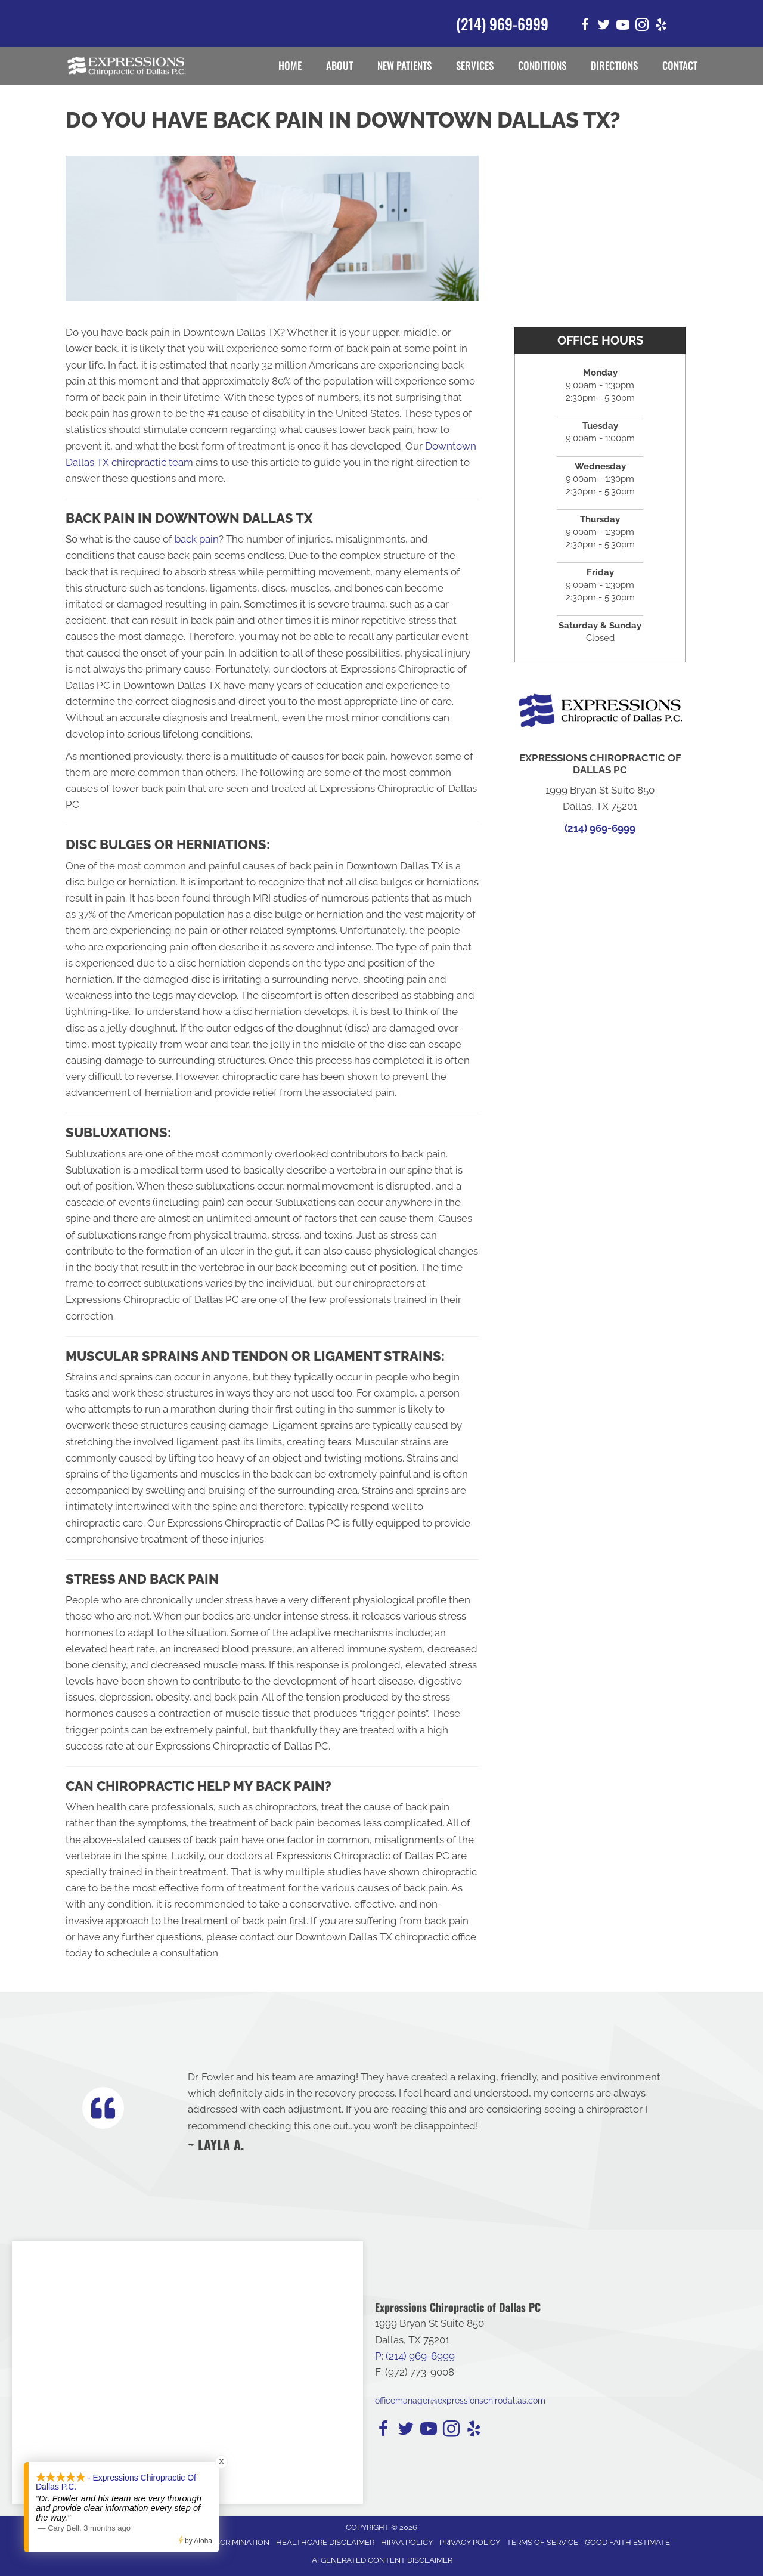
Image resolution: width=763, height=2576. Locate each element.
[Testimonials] (430, 2110)
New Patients (404, 65)
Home (290, 65)
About (339, 65)
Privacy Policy (469, 2542)
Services (475, 65)
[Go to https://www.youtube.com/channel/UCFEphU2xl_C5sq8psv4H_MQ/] (622, 26)
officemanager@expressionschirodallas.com (460, 2400)
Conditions (542, 65)
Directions (614, 65)
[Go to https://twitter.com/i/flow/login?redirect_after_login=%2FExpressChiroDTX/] (603, 26)
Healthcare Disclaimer (325, 2542)
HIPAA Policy (407, 2542)
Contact (679, 65)
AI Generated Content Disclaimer (382, 2560)
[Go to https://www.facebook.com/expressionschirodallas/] (584, 26)
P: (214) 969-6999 (415, 2356)
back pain (197, 539)
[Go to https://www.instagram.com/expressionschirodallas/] (642, 26)
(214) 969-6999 (502, 24)
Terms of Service (542, 2542)
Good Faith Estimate (627, 2542)
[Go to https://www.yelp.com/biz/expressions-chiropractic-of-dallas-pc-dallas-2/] (661, 26)
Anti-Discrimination (228, 2542)
